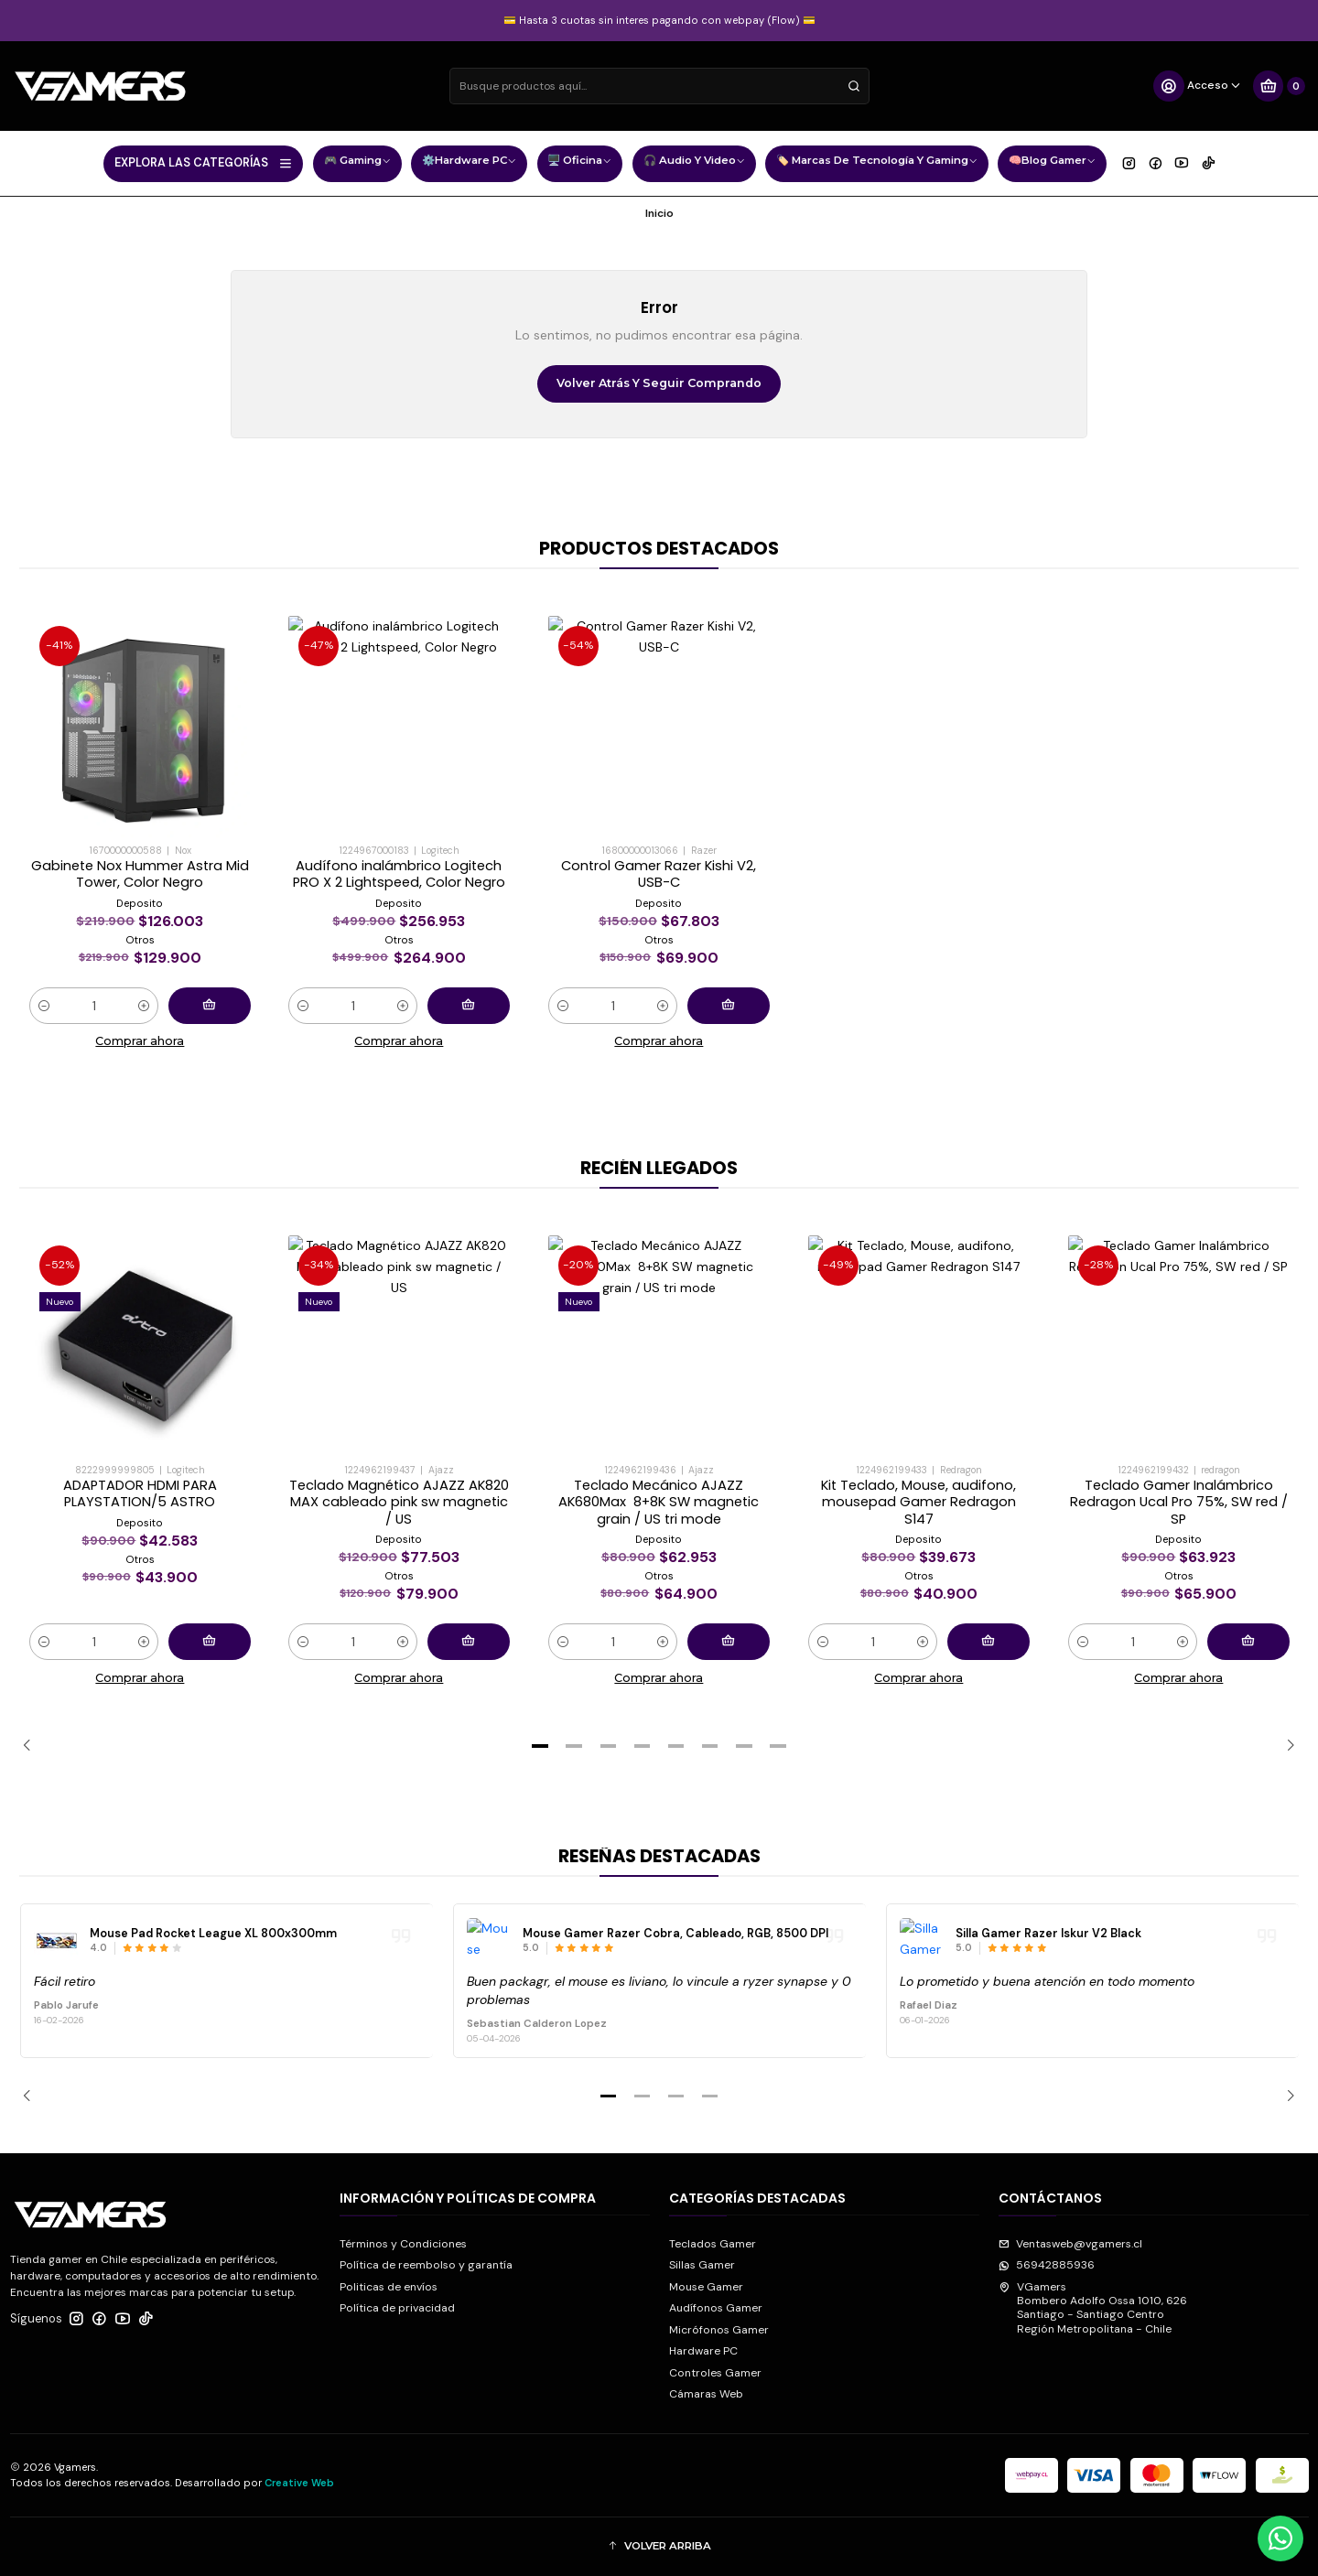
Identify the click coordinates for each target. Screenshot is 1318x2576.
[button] (540, 1746)
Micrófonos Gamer (719, 2330)
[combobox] (659, 86)
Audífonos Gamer (715, 2308)
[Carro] (1278, 86)
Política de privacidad (397, 2308)
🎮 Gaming (357, 162)
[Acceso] (1198, 86)
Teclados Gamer (712, 2243)
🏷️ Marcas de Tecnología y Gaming (877, 162)
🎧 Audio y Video (694, 162)
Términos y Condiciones (403, 2243)
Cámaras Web (706, 2394)
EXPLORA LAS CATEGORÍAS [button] (203, 163)
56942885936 (1047, 2265)
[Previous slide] (33, 1746)
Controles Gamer (715, 2373)
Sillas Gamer (702, 2265)
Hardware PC (703, 2351)
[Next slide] (1285, 1746)
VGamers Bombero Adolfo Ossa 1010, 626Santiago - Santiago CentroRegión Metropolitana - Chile (1093, 2308)
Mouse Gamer (706, 2287)
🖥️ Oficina (579, 162)
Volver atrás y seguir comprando (659, 383)
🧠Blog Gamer (1052, 162)
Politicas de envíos (389, 2287)
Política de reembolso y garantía (426, 2265)
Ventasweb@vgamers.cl (1070, 2243)
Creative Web (299, 2482)
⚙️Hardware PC (469, 162)
